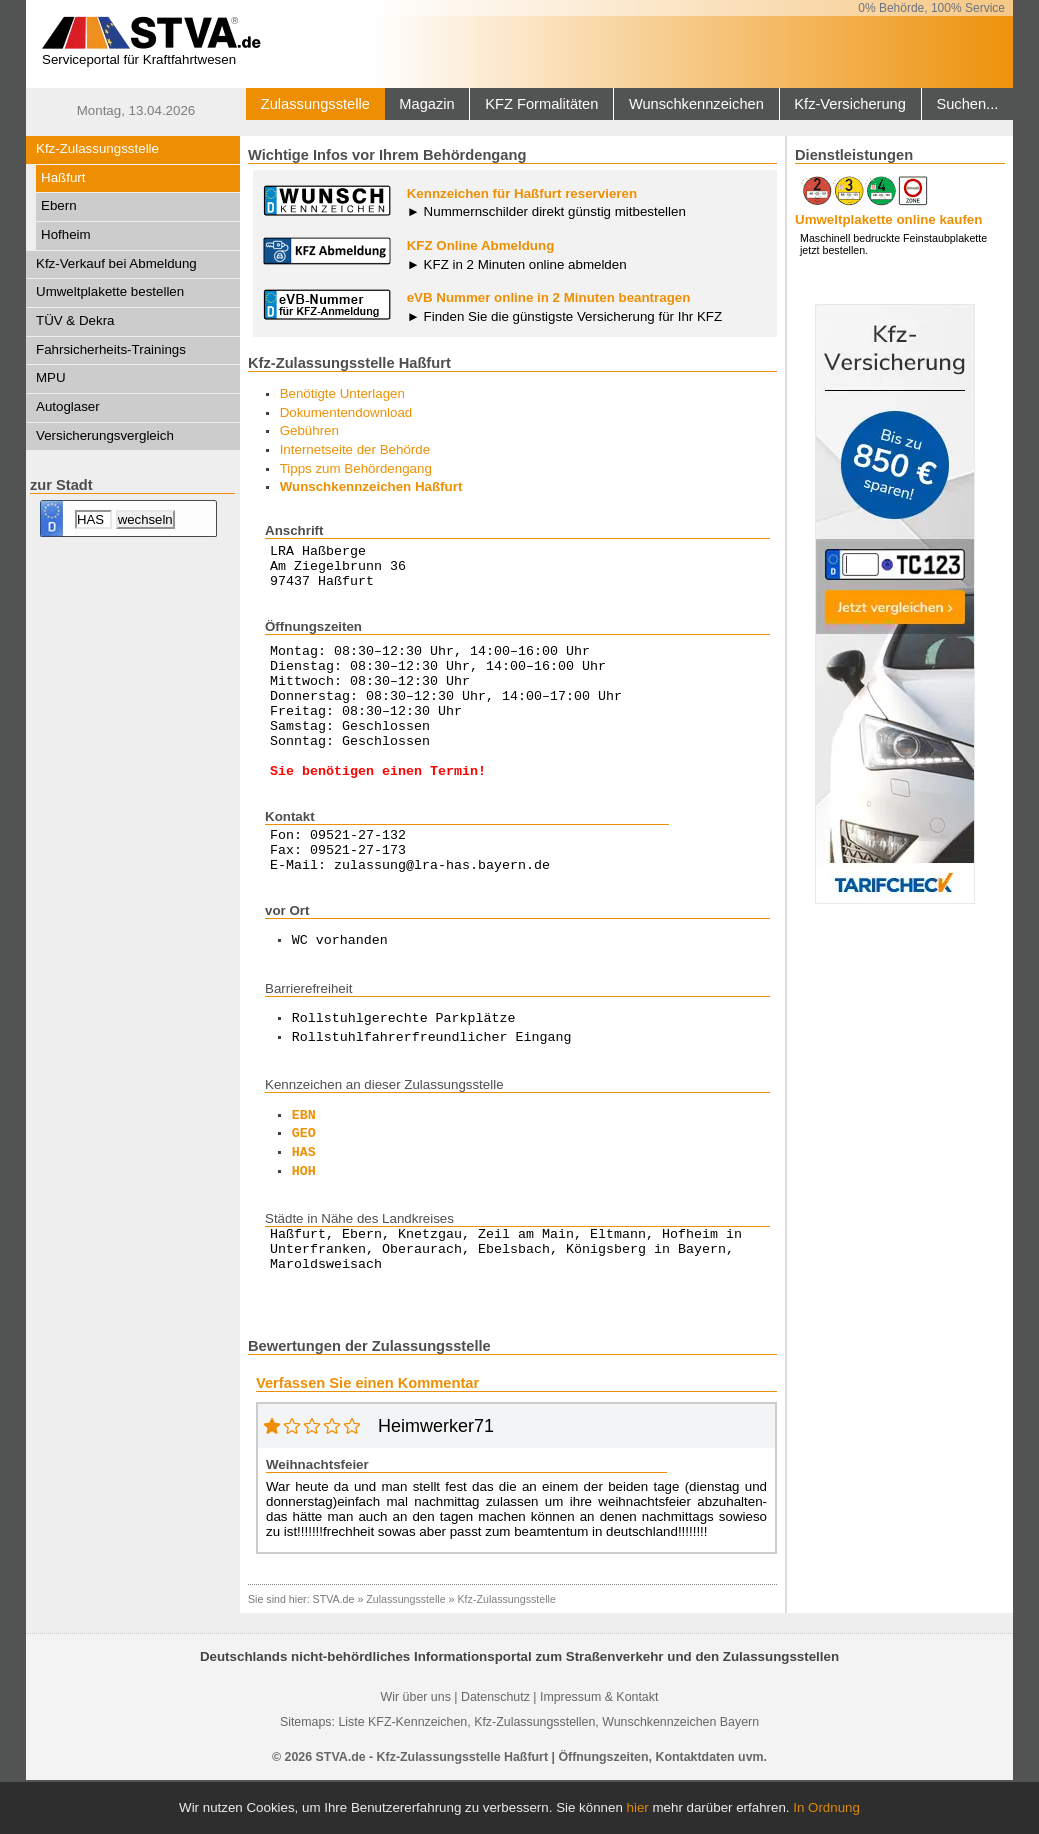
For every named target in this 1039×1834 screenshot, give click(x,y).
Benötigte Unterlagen (342, 393)
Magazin (426, 104)
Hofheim (66, 234)
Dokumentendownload (346, 412)
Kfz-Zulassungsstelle (97, 148)
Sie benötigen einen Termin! (378, 806)
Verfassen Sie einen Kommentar (367, 1437)
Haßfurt (63, 177)
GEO (304, 1179)
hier (638, 1807)
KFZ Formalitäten (541, 104)
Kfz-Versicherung (850, 104)
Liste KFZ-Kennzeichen (402, 1776)
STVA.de (334, 1653)
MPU (51, 377)
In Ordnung (826, 1807)
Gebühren (309, 430)
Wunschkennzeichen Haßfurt (371, 486)
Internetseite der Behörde (355, 449)
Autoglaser (68, 406)
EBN (304, 1161)
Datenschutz (495, 1751)
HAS (304, 1198)
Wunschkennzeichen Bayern (680, 1776)
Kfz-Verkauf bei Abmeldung (116, 263)
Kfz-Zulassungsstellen (534, 1776)
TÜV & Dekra (75, 320)
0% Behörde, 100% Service (931, 8)
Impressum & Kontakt (599, 1751)
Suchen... (967, 104)
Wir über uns (416, 1751)
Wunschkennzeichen (696, 104)
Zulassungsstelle (315, 104)
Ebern (59, 205)
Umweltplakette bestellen (110, 291)
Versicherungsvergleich (105, 435)
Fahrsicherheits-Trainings (111, 349)
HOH (304, 1217)
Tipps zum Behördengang (356, 468)
